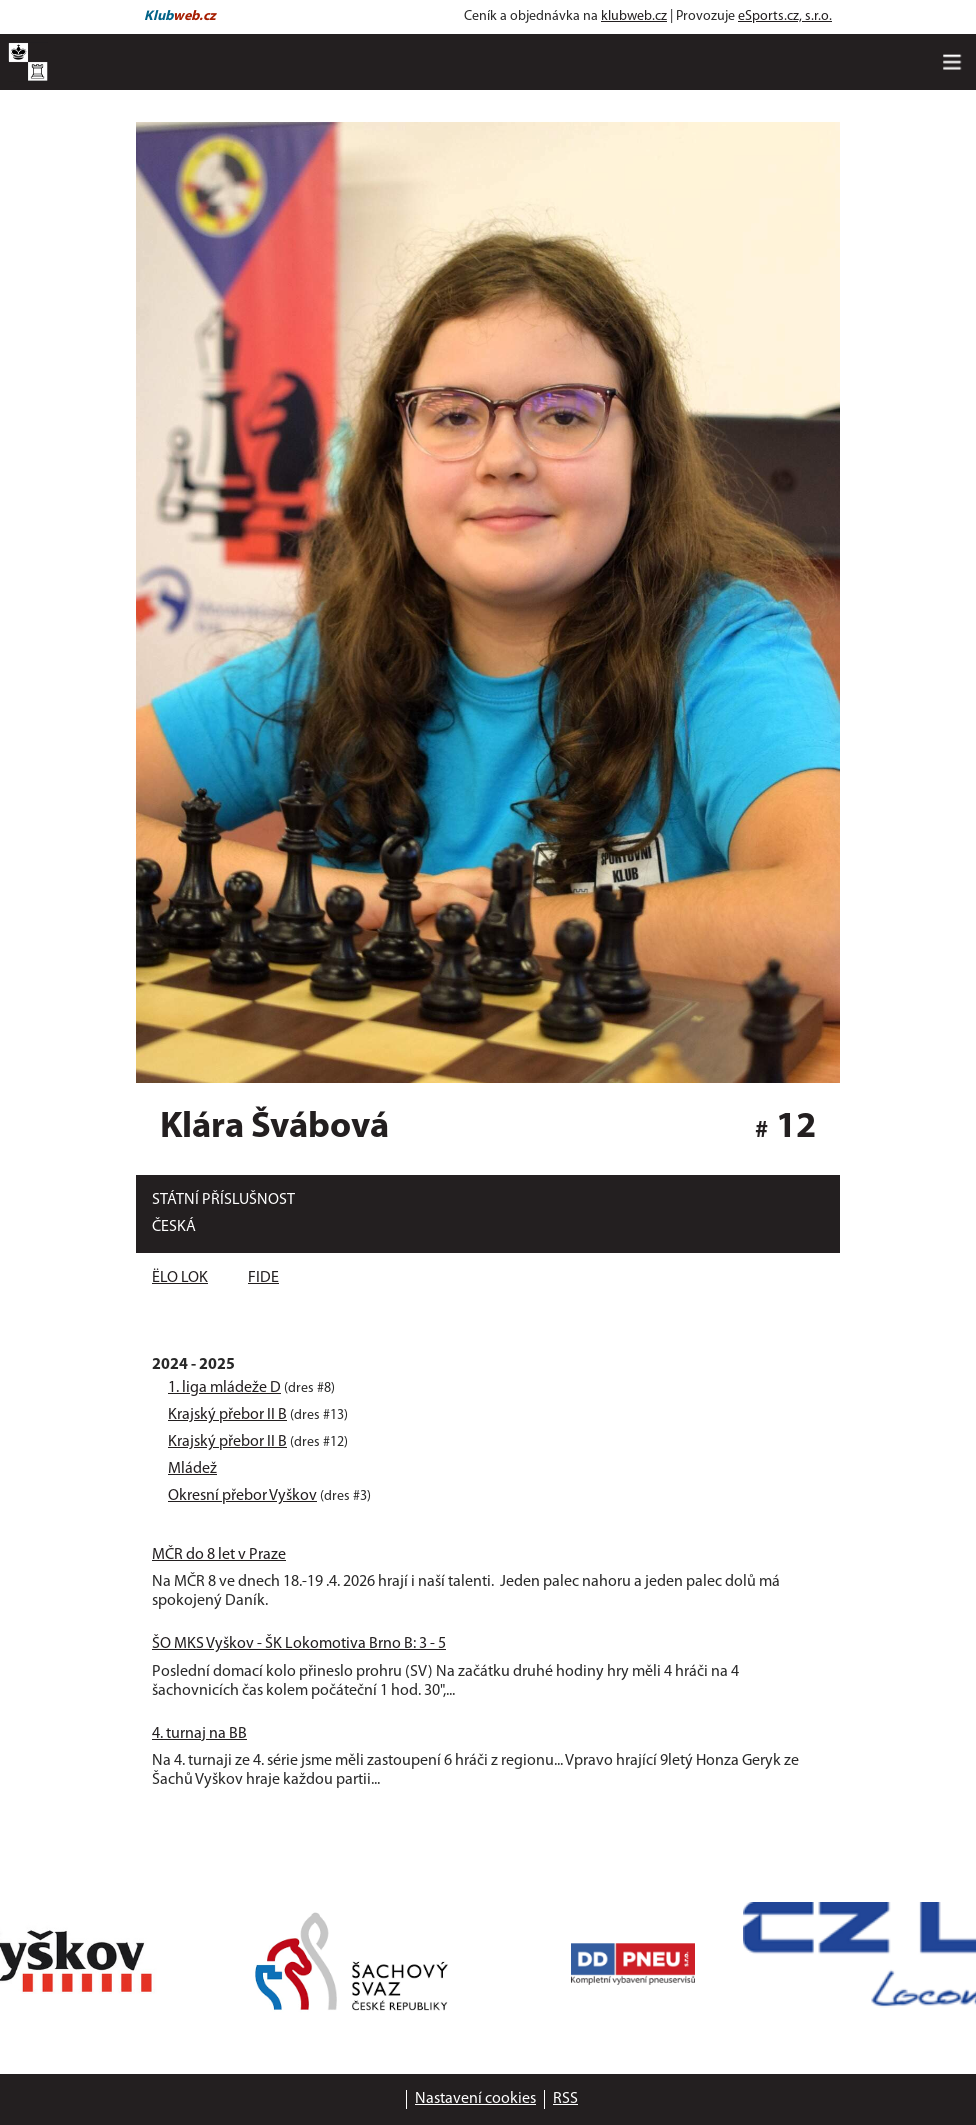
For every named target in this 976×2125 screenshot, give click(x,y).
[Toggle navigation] (952, 62)
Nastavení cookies (475, 2099)
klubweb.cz (634, 16)
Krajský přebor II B (227, 1415)
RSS (565, 2099)
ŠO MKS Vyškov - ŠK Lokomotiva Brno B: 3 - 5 (299, 1644)
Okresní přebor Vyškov (242, 1496)
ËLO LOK (180, 1278)
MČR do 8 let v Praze (219, 1555)
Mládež (192, 1469)
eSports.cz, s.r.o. (785, 16)
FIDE (263, 1278)
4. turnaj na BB (199, 1734)
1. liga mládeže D (224, 1388)
